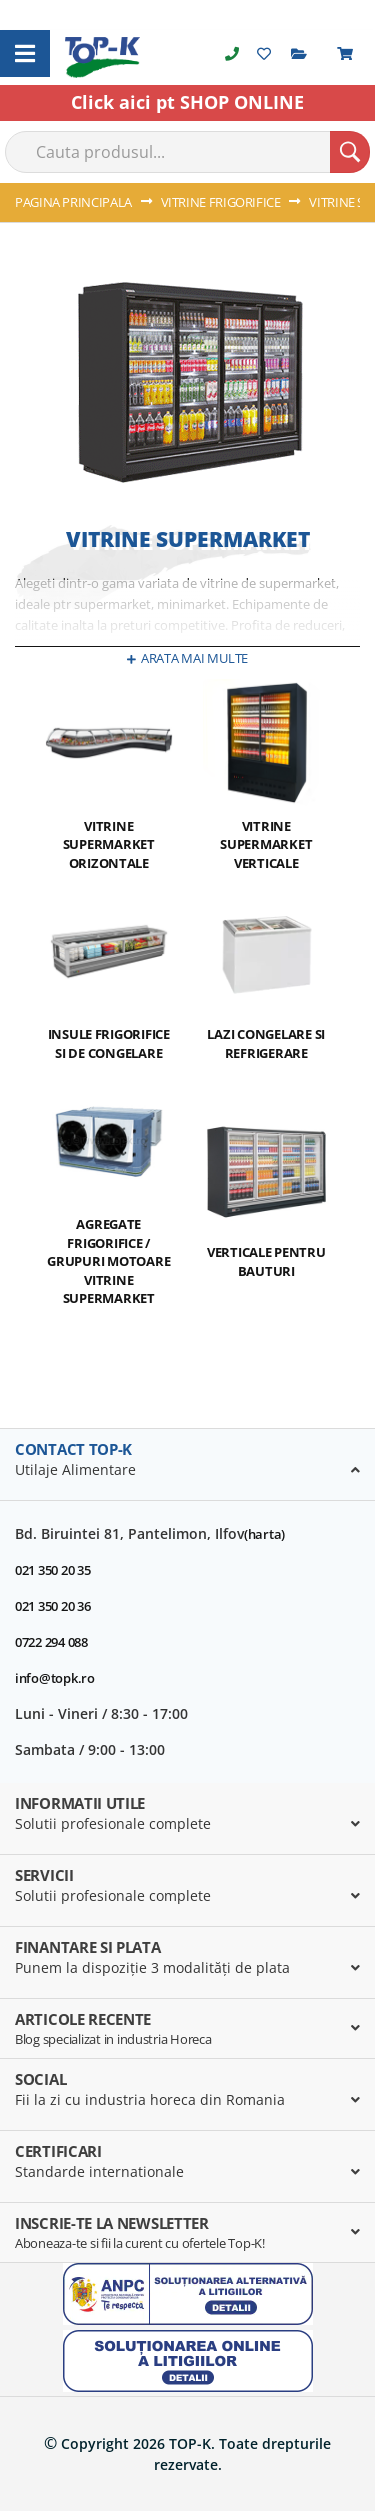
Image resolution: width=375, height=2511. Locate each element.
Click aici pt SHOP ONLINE (187, 102)
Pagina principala (75, 202)
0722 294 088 (51, 1642)
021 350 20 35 (53, 1570)
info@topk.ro (55, 1678)
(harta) (264, 1534)
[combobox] (187, 152)
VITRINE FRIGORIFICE (222, 202)
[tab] (187, 1465)
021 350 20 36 (53, 1606)
